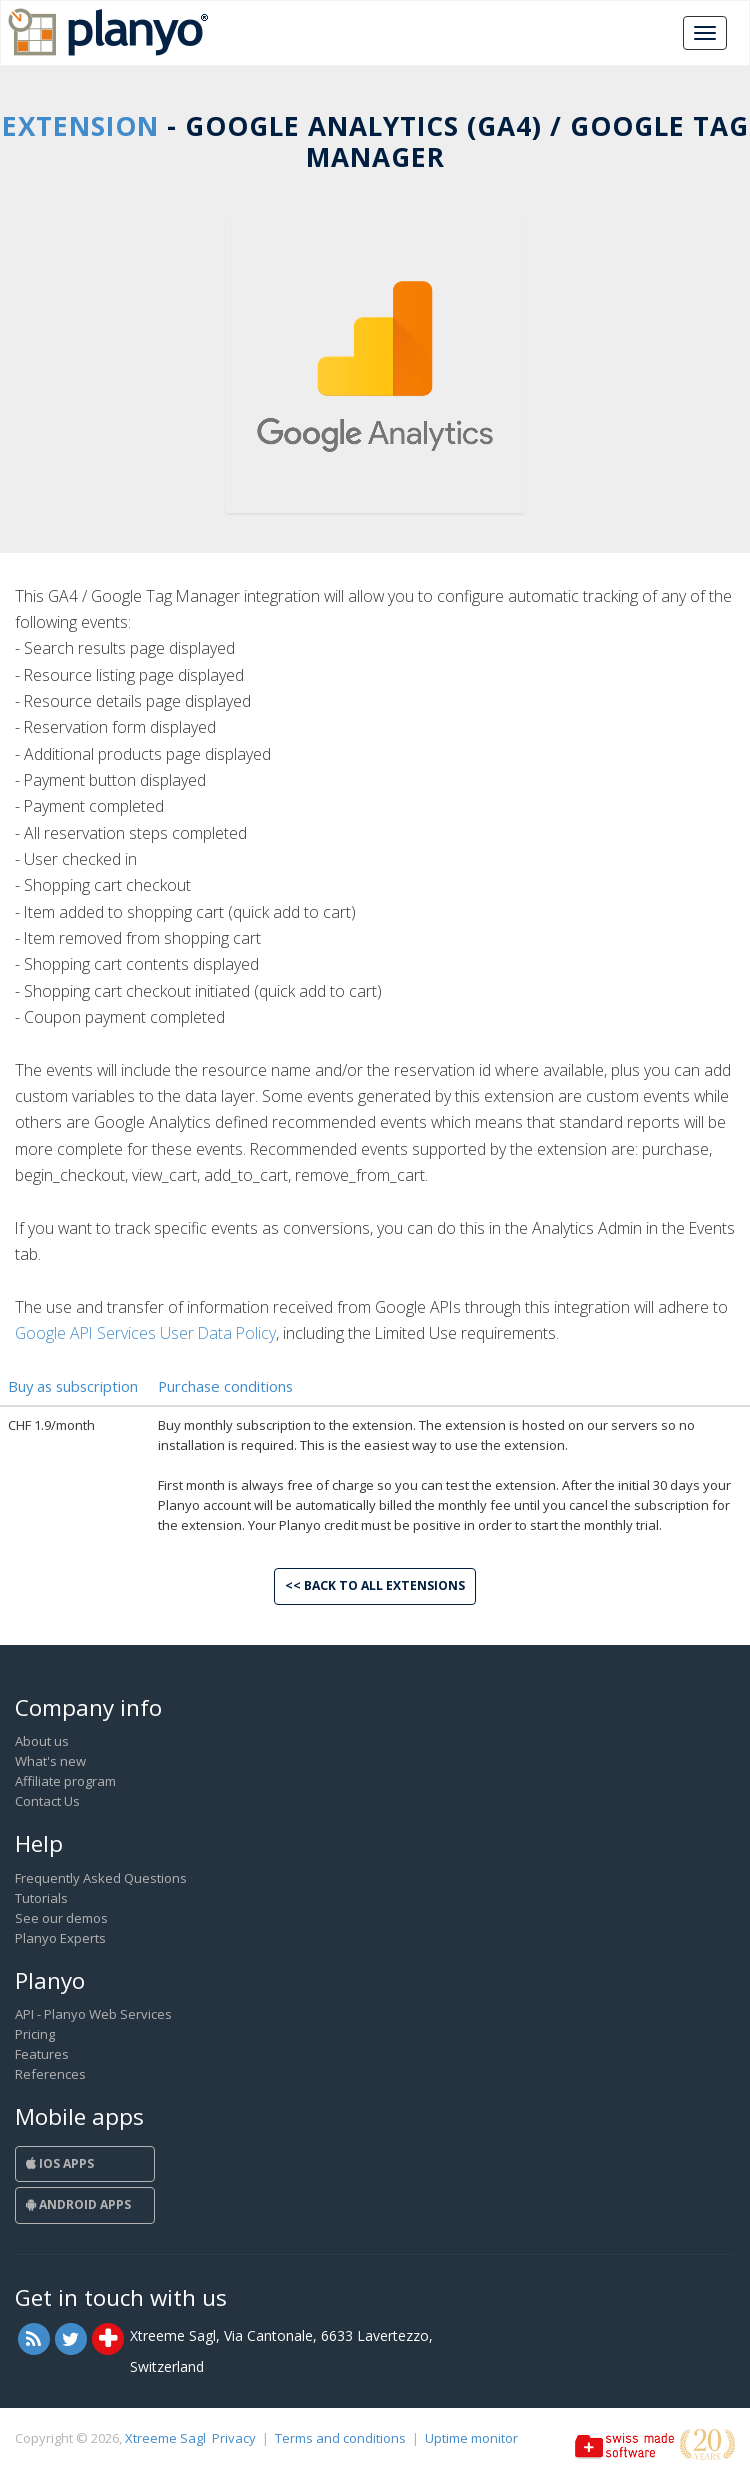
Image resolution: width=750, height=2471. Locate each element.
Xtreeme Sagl (165, 2438)
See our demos (61, 1918)
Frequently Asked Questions (101, 1878)
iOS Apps (60, 2163)
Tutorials (41, 1898)
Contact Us (47, 1801)
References (50, 2074)
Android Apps (78, 2204)
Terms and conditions (340, 2438)
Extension (80, 126)
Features (42, 2054)
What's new (50, 1761)
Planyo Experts (60, 1938)
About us (42, 1741)
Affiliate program (65, 1781)
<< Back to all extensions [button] (375, 1585)
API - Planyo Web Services (93, 2014)
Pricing (35, 2034)
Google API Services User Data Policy (145, 1333)
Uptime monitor (471, 2438)
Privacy (234, 2438)
